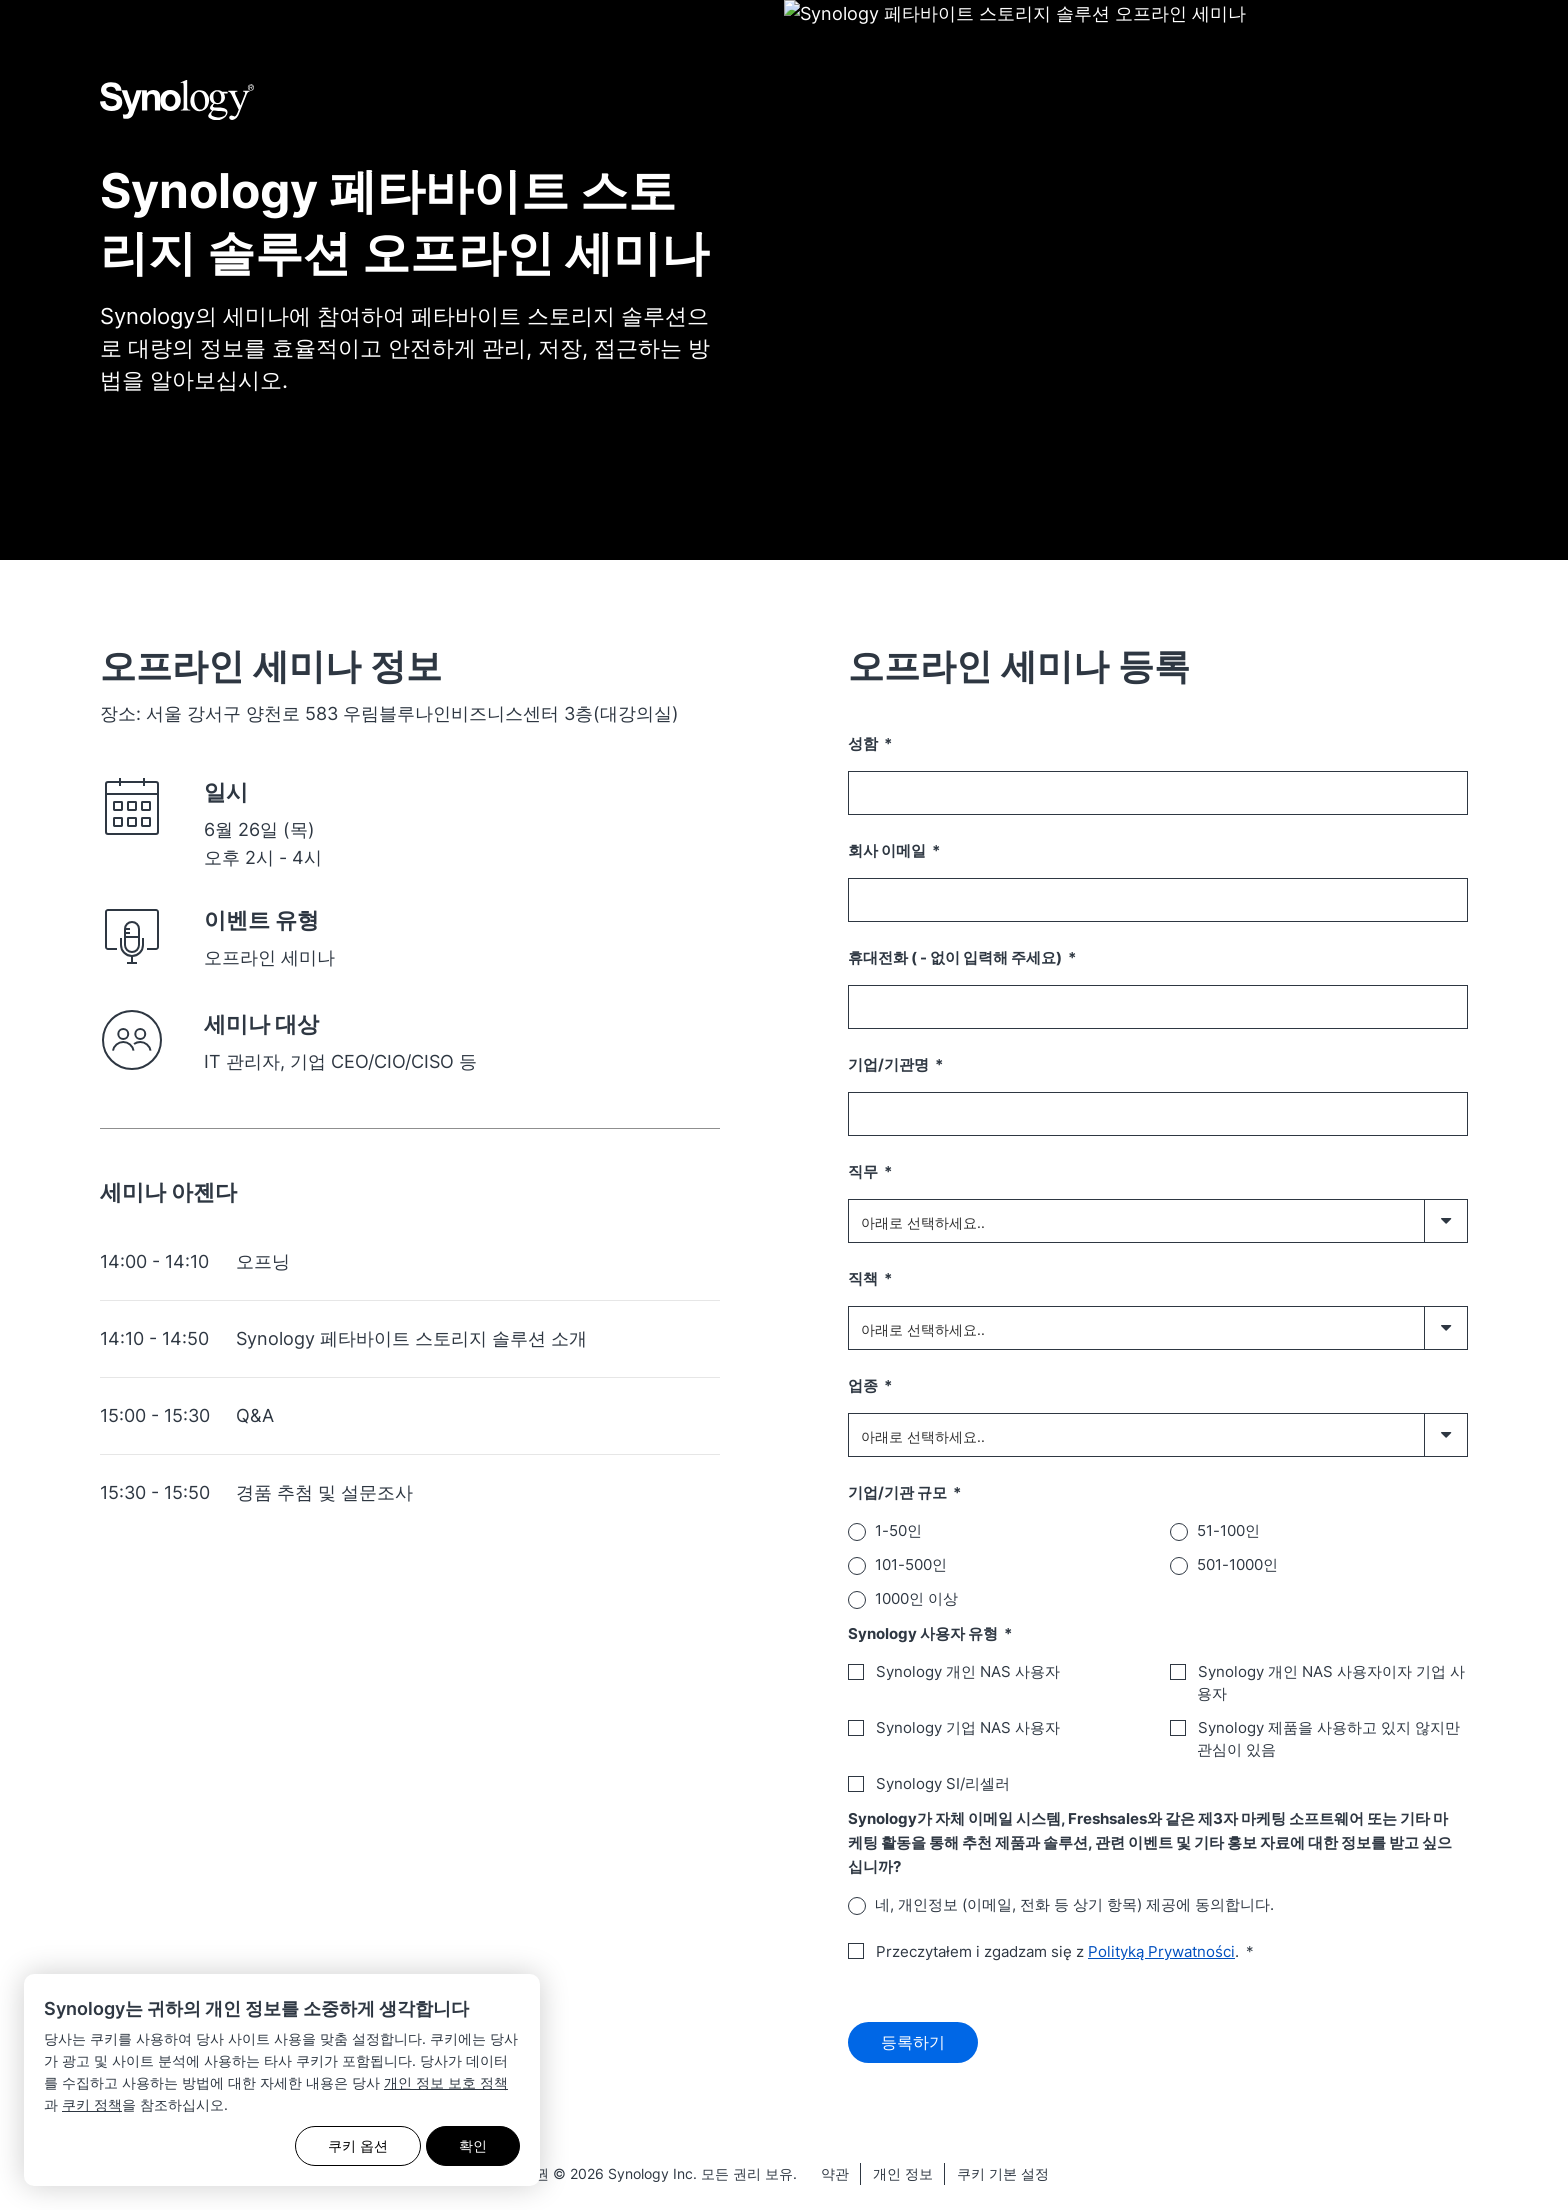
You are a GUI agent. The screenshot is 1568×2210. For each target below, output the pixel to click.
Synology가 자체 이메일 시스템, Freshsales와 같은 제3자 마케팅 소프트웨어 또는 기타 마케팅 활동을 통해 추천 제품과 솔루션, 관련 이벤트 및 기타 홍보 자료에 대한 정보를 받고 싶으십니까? (1150, 1842)
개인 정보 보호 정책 (446, 2082)
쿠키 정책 (92, 2104)
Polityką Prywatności (1161, 1951)
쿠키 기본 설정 (1003, 2178)
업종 (864, 1385)
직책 (864, 1278)
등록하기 (913, 2045)
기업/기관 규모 (899, 1492)
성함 (864, 743)
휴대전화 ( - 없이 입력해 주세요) (956, 957)
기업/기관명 (890, 1064)
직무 (864, 1171)
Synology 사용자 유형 (924, 1633)
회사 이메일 (888, 850)
